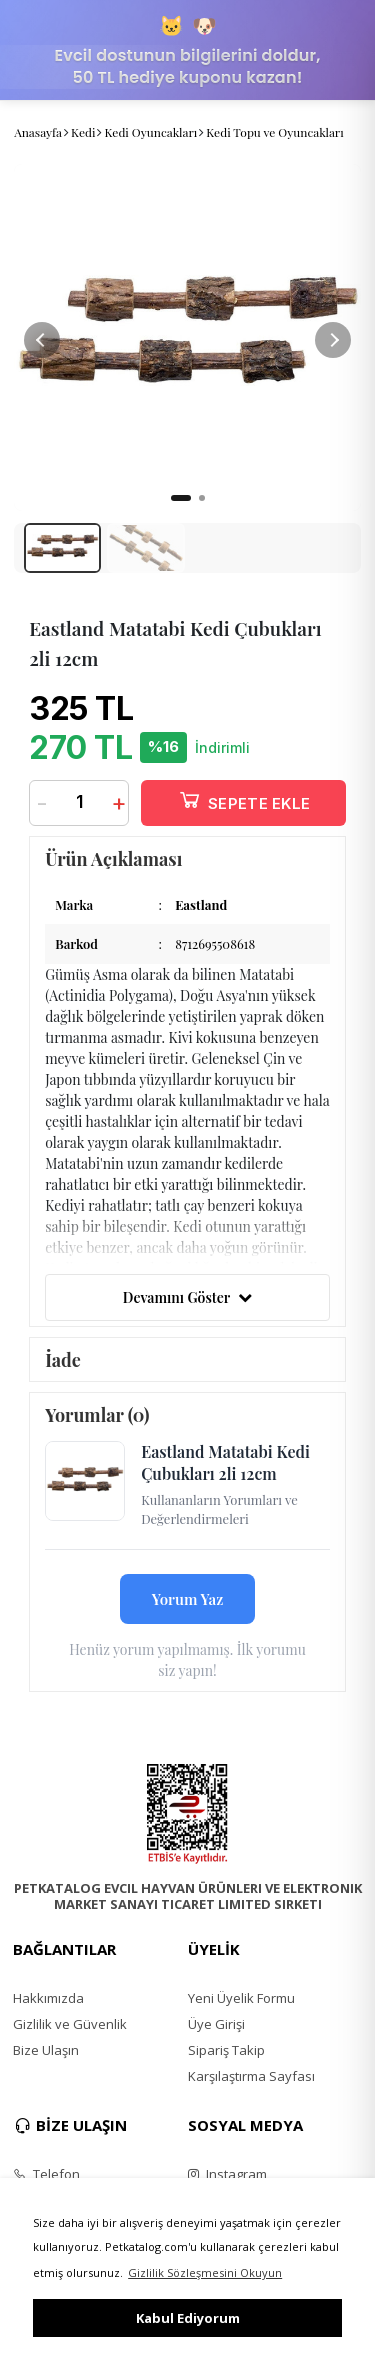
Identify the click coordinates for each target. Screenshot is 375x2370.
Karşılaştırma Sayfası (251, 2076)
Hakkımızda (48, 1998)
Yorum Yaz (188, 1599)
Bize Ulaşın (46, 2050)
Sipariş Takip (226, 2050)
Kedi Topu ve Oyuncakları (274, 132)
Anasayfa (38, 132)
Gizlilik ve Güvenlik (70, 2024)
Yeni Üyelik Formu (241, 1998)
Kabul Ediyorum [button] (188, 2318)
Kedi (83, 132)
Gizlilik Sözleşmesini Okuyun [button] (205, 2272)
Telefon (46, 2174)
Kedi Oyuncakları (150, 132)
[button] (333, 340)
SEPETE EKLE (244, 799)
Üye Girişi (216, 2024)
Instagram (227, 2174)
